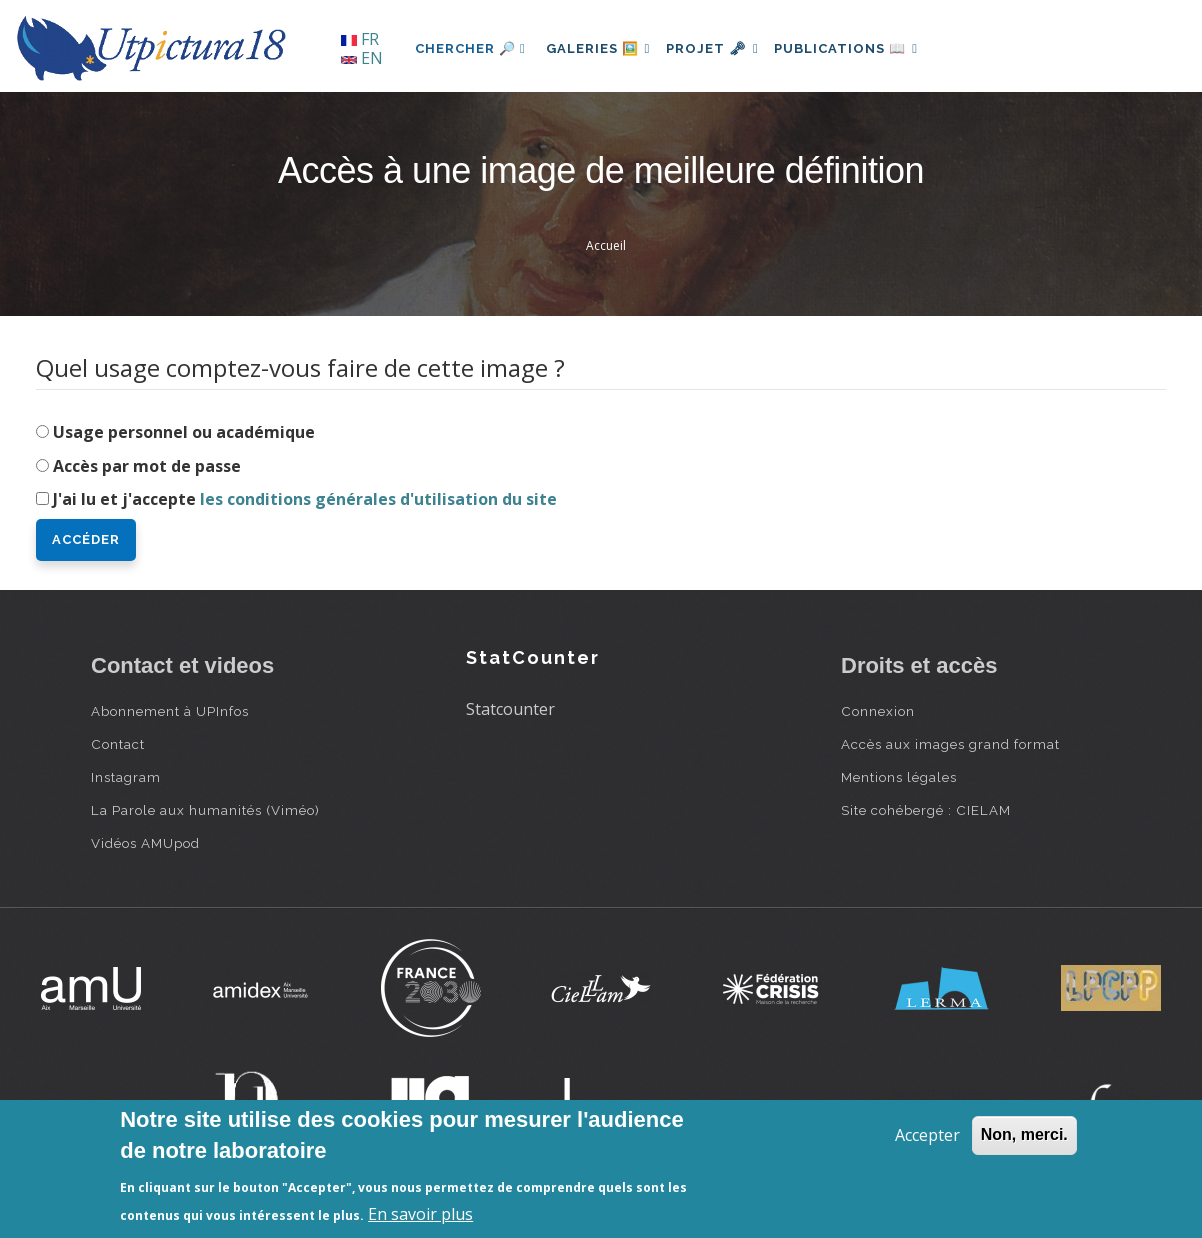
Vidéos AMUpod (145, 843)
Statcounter (510, 709)
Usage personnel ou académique (184, 432)
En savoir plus (420, 1214)
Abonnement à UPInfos (170, 711)
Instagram (126, 777)
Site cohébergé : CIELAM (926, 810)
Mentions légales (899, 777)
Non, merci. (1024, 1134)
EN (362, 58)
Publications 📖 (867, 48)
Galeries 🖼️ (602, 48)
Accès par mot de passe (147, 466)
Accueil (606, 245)
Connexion (878, 711)
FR (360, 39)
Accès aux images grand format (950, 744)
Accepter (927, 1135)
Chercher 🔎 (470, 48)
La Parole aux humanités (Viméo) (205, 810)
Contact (118, 744)
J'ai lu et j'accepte (305, 499)
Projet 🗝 (725, 48)
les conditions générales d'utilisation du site (378, 499)
